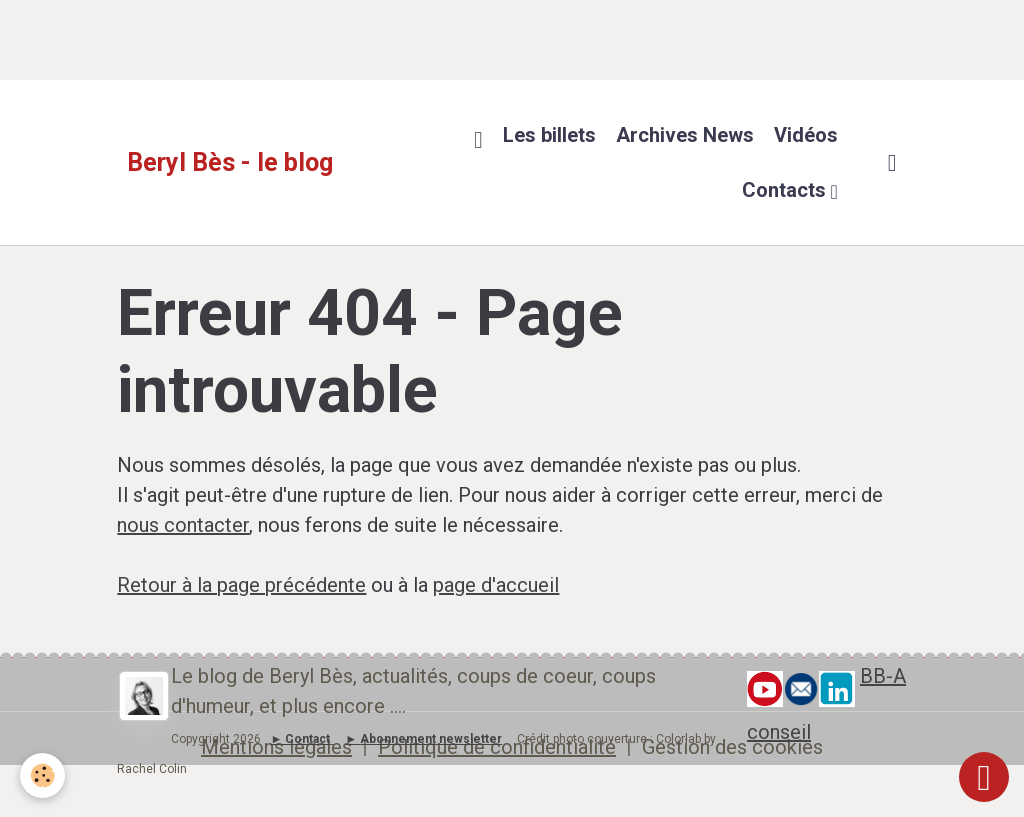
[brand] (230, 163)
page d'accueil (496, 585)
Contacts (786, 190)
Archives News (685, 135)
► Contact (300, 739)
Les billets (549, 135)
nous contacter (183, 525)
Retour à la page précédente (241, 585)
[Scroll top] (984, 777)
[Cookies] (42, 775)
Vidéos (806, 135)
